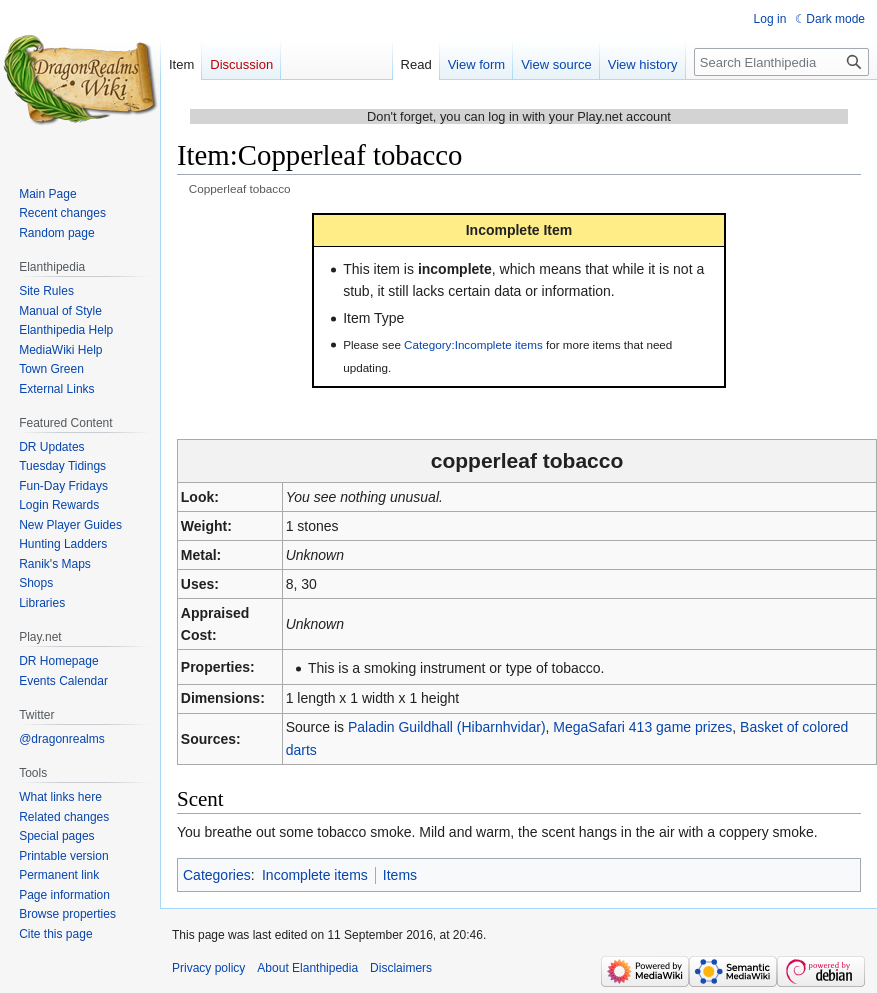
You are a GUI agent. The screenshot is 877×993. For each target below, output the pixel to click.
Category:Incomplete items (473, 344)
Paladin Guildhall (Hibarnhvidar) (447, 727)
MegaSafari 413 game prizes (642, 727)
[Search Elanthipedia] (781, 62)
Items (400, 875)
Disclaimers (401, 968)
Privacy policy (208, 968)
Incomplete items (315, 875)
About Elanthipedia (307, 968)
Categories (217, 875)
